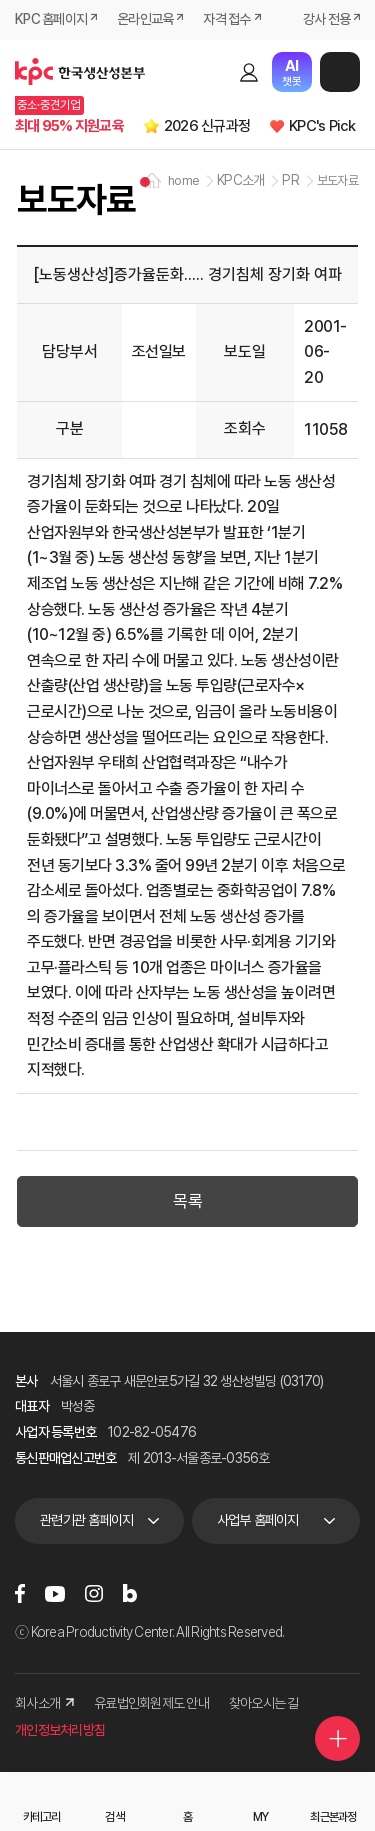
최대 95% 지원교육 (69, 126)
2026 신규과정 (207, 126)
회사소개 (44, 1703)
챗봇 (291, 72)
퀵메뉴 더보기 (338, 1739)
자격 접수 (226, 19)
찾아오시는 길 (264, 1703)
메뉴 (340, 72)
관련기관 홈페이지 (86, 1520)
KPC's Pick (322, 126)
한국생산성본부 (80, 72)
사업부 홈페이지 (258, 1520)
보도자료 (337, 180)
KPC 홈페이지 (51, 19)
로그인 (249, 72)
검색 (214, 72)
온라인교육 (145, 19)
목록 (187, 1201)
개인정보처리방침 (60, 1730)
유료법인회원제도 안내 (151, 1703)
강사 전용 (326, 19)
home (183, 180)
